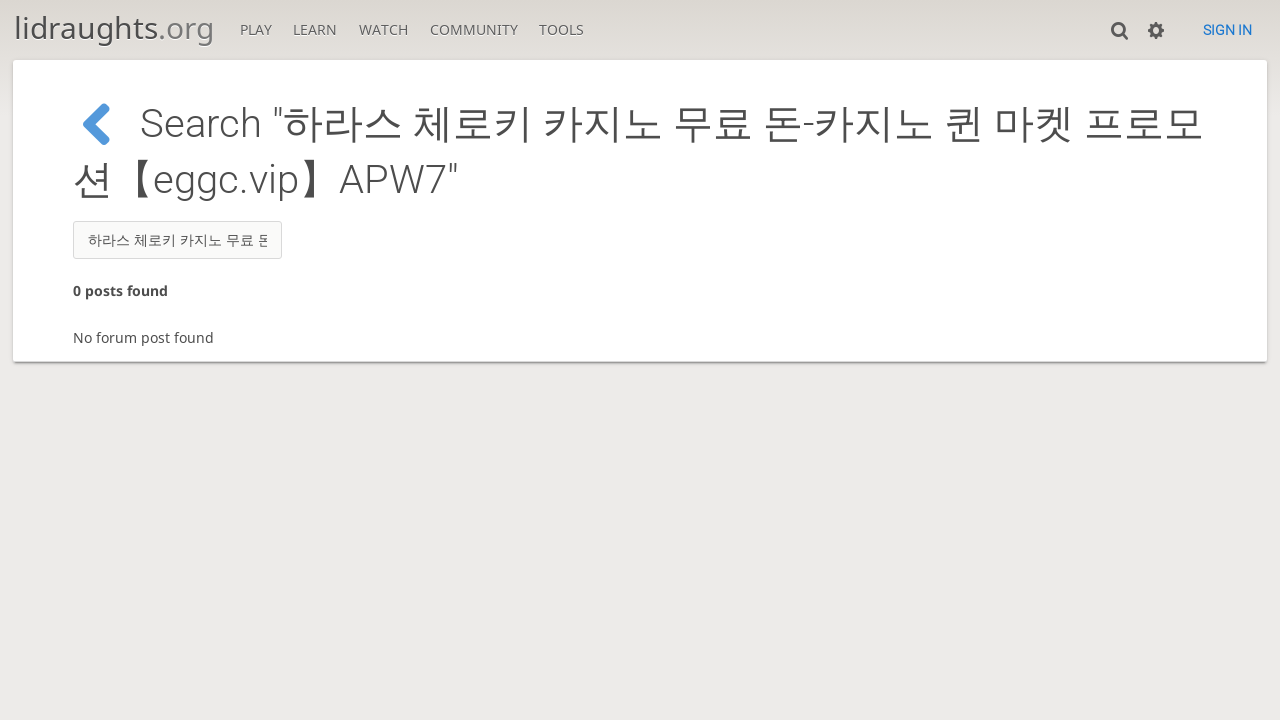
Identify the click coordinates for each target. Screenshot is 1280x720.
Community (474, 29)
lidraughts (114, 27)
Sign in (1227, 30)
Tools (561, 29)
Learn (315, 29)
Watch (383, 29)
